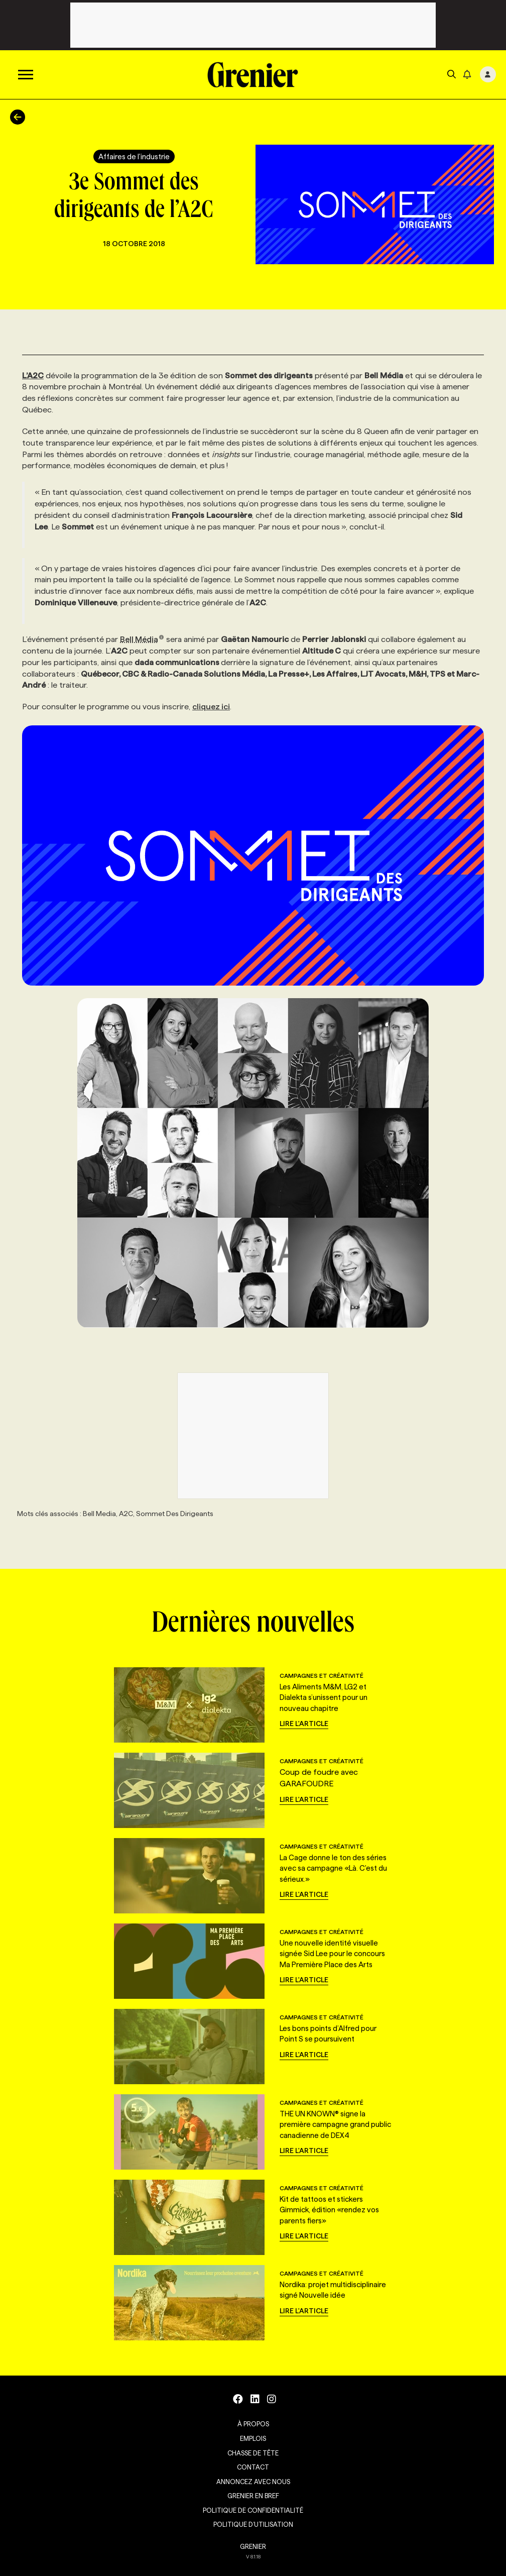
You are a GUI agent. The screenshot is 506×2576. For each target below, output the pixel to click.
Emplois (253, 2438)
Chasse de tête (253, 2452)
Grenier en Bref (253, 2495)
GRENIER (253, 2546)
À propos (253, 2423)
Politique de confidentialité (253, 2510)
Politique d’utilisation (253, 2524)
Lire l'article (304, 1724)
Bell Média (142, 639)
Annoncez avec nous (253, 2481)
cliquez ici (211, 706)
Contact (253, 2467)
